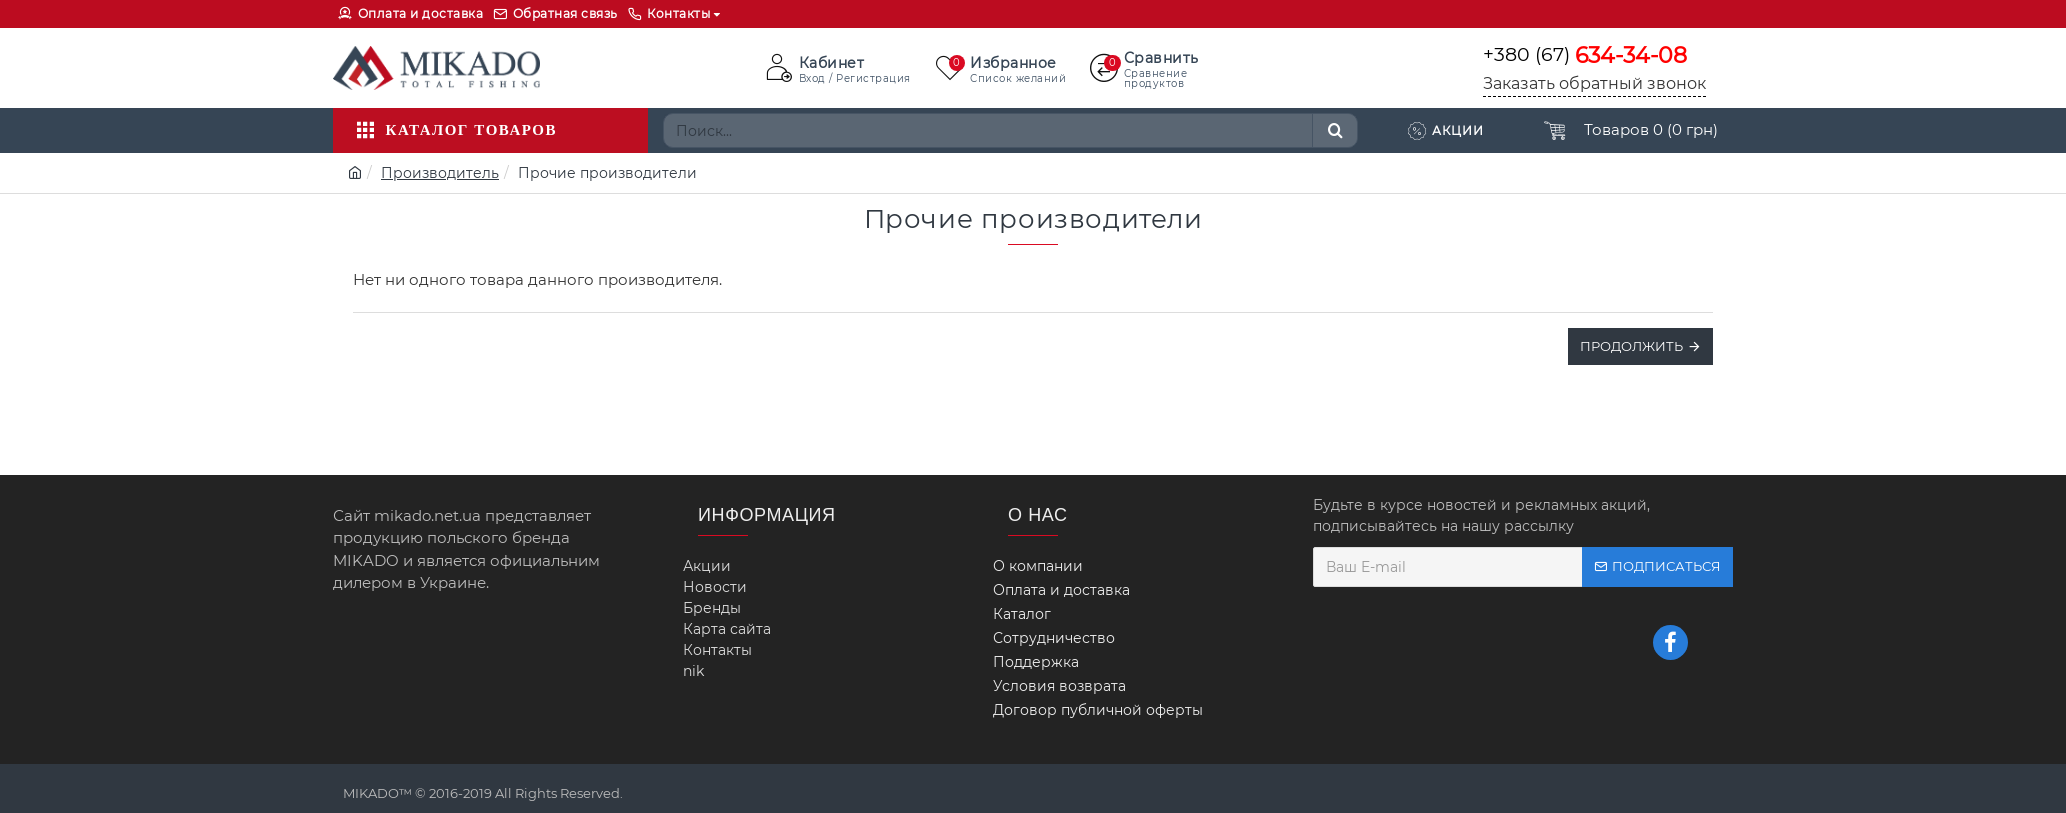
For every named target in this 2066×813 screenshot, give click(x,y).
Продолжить (1631, 346)
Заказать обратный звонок (1594, 83)
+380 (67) (1585, 55)
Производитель (440, 173)
